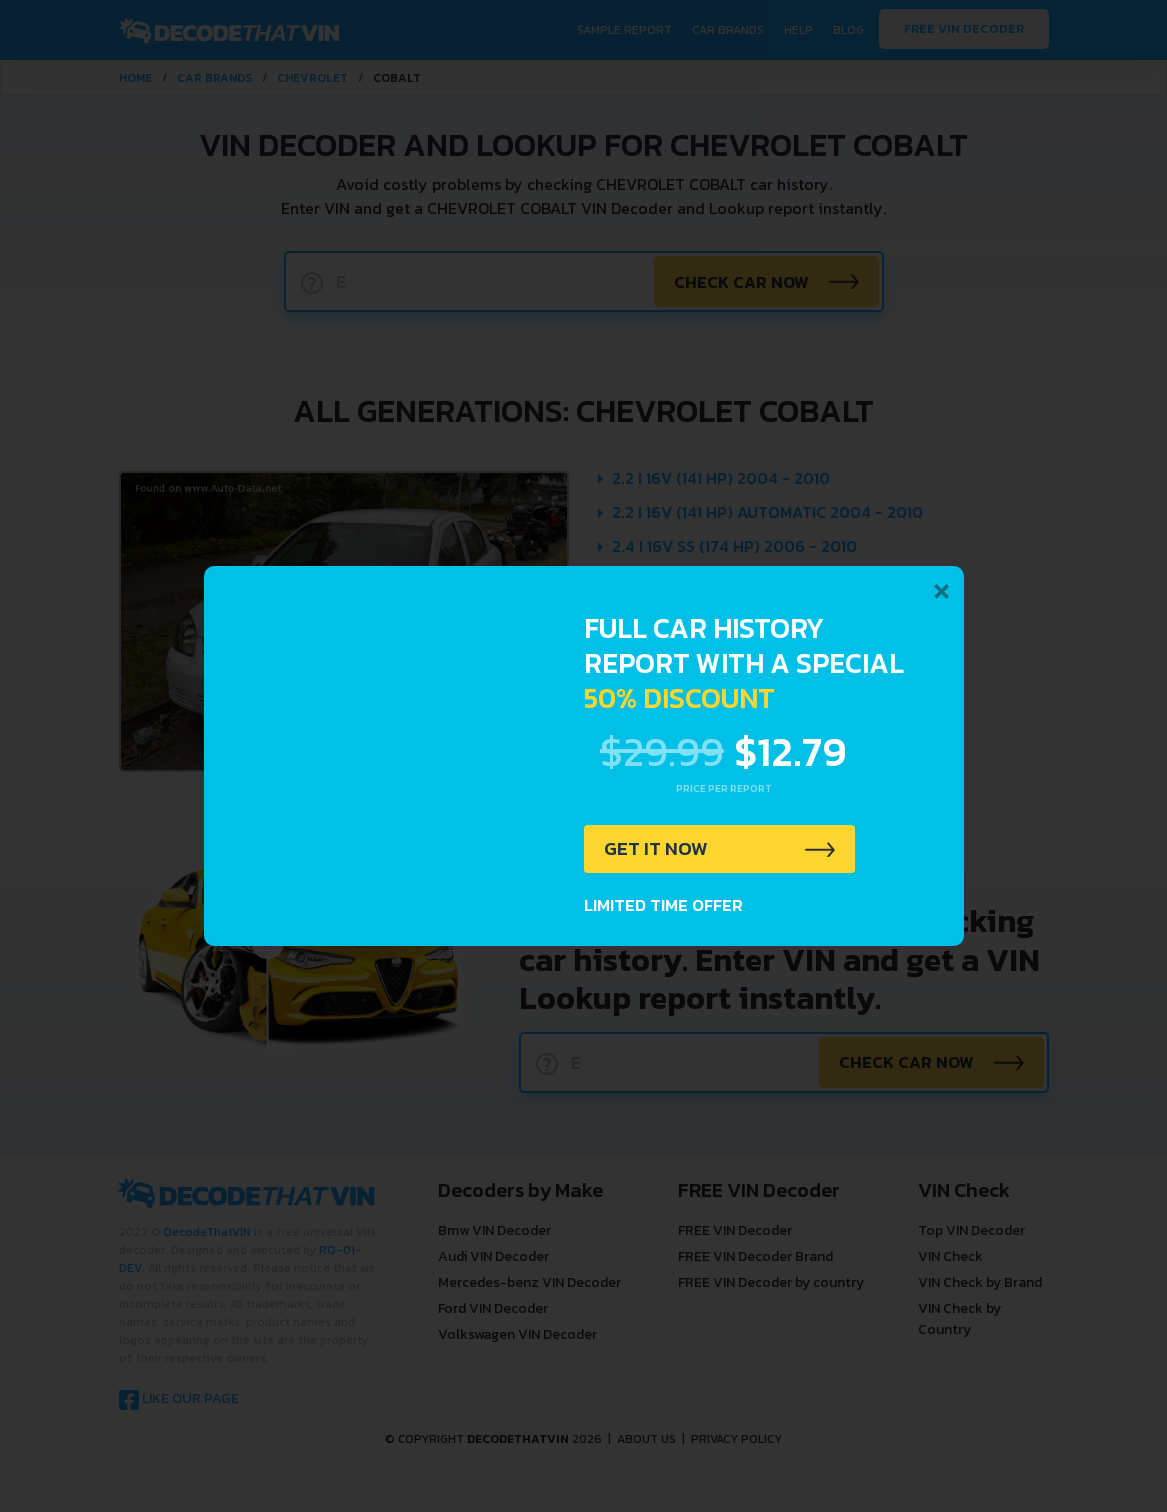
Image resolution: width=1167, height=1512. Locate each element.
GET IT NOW (657, 850)
